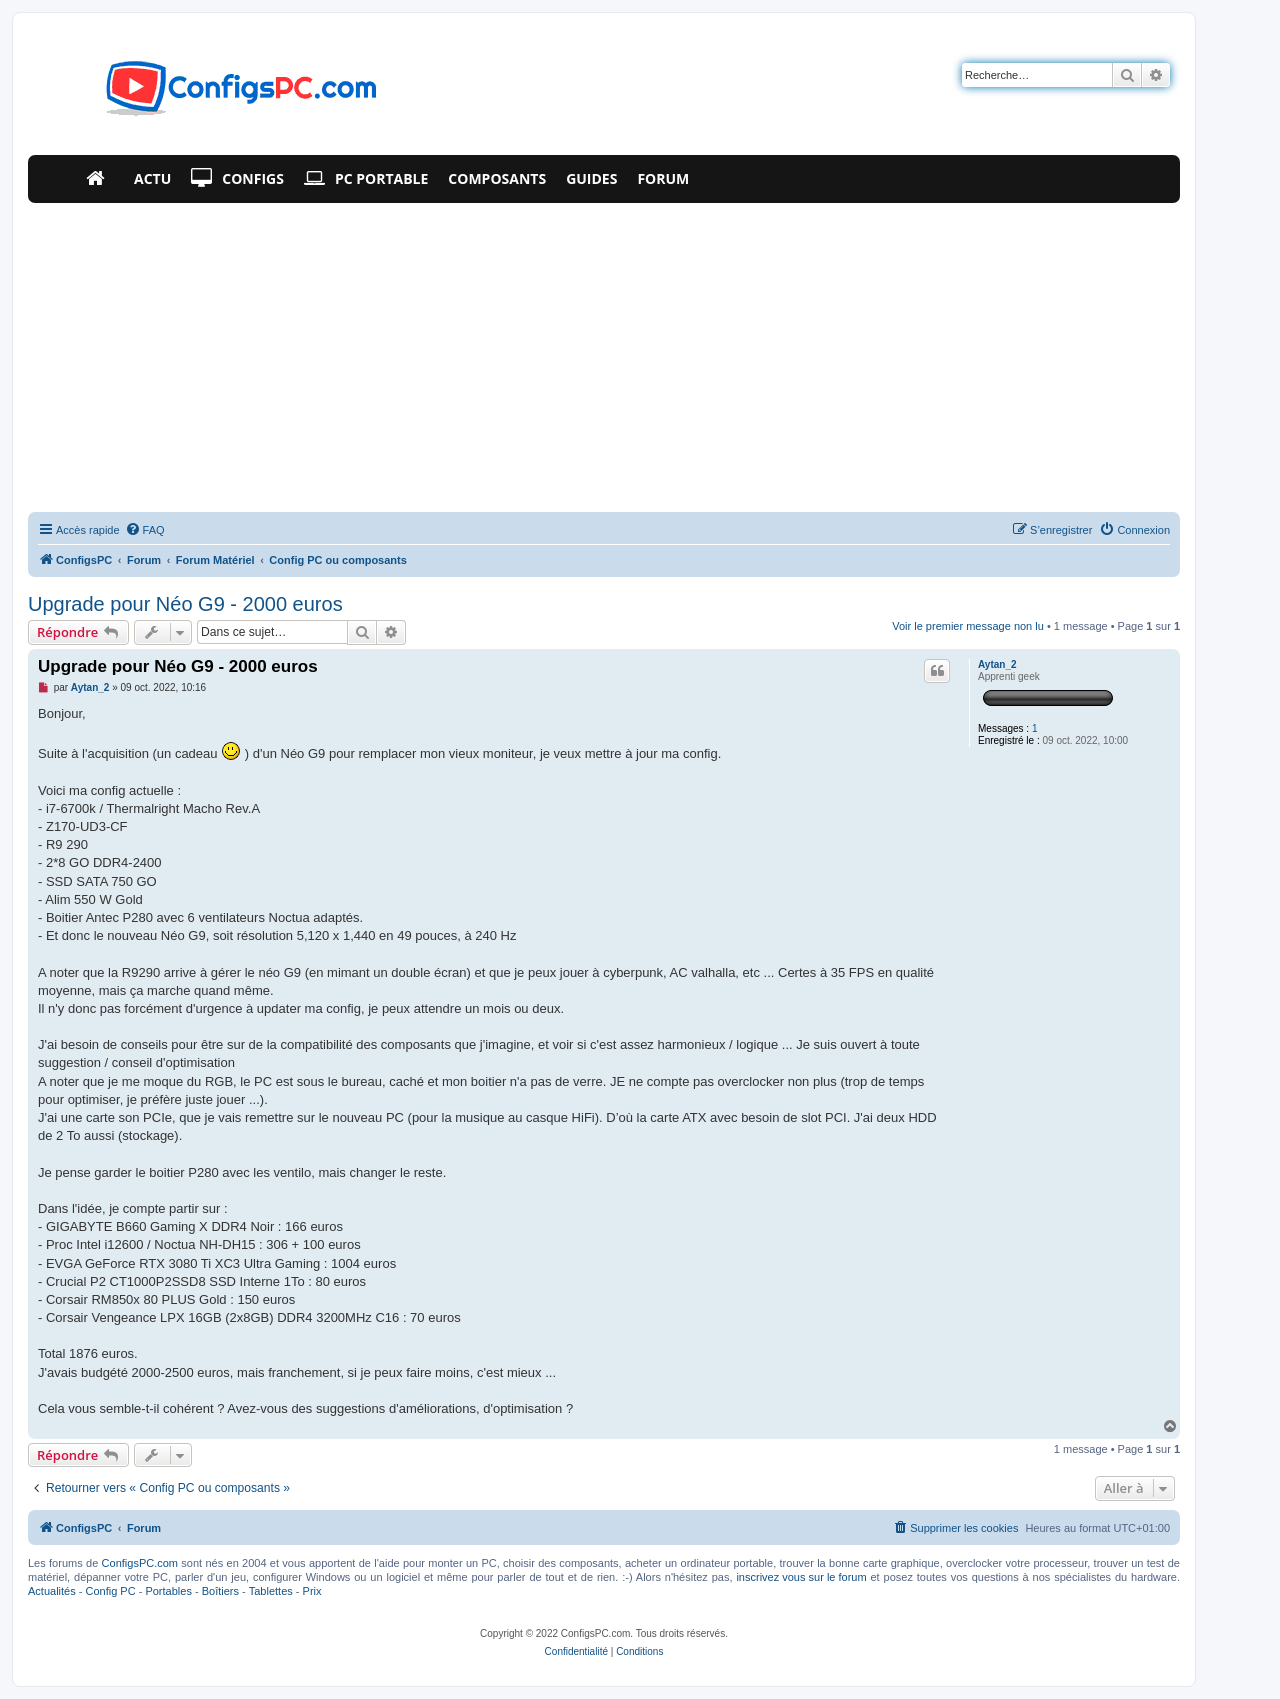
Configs (237, 179)
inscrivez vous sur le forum (801, 1577)
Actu (152, 178)
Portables (168, 1591)
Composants (497, 178)
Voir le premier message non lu (968, 626)
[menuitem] (145, 530)
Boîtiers (220, 1591)
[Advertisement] (604, 353)
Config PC (110, 1591)
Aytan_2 (997, 664)
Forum (663, 178)
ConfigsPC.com (140, 1563)
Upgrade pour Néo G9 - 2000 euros (185, 604)
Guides (591, 178)
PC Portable (366, 179)
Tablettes (271, 1591)
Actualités (52, 1591)
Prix (312, 1591)
